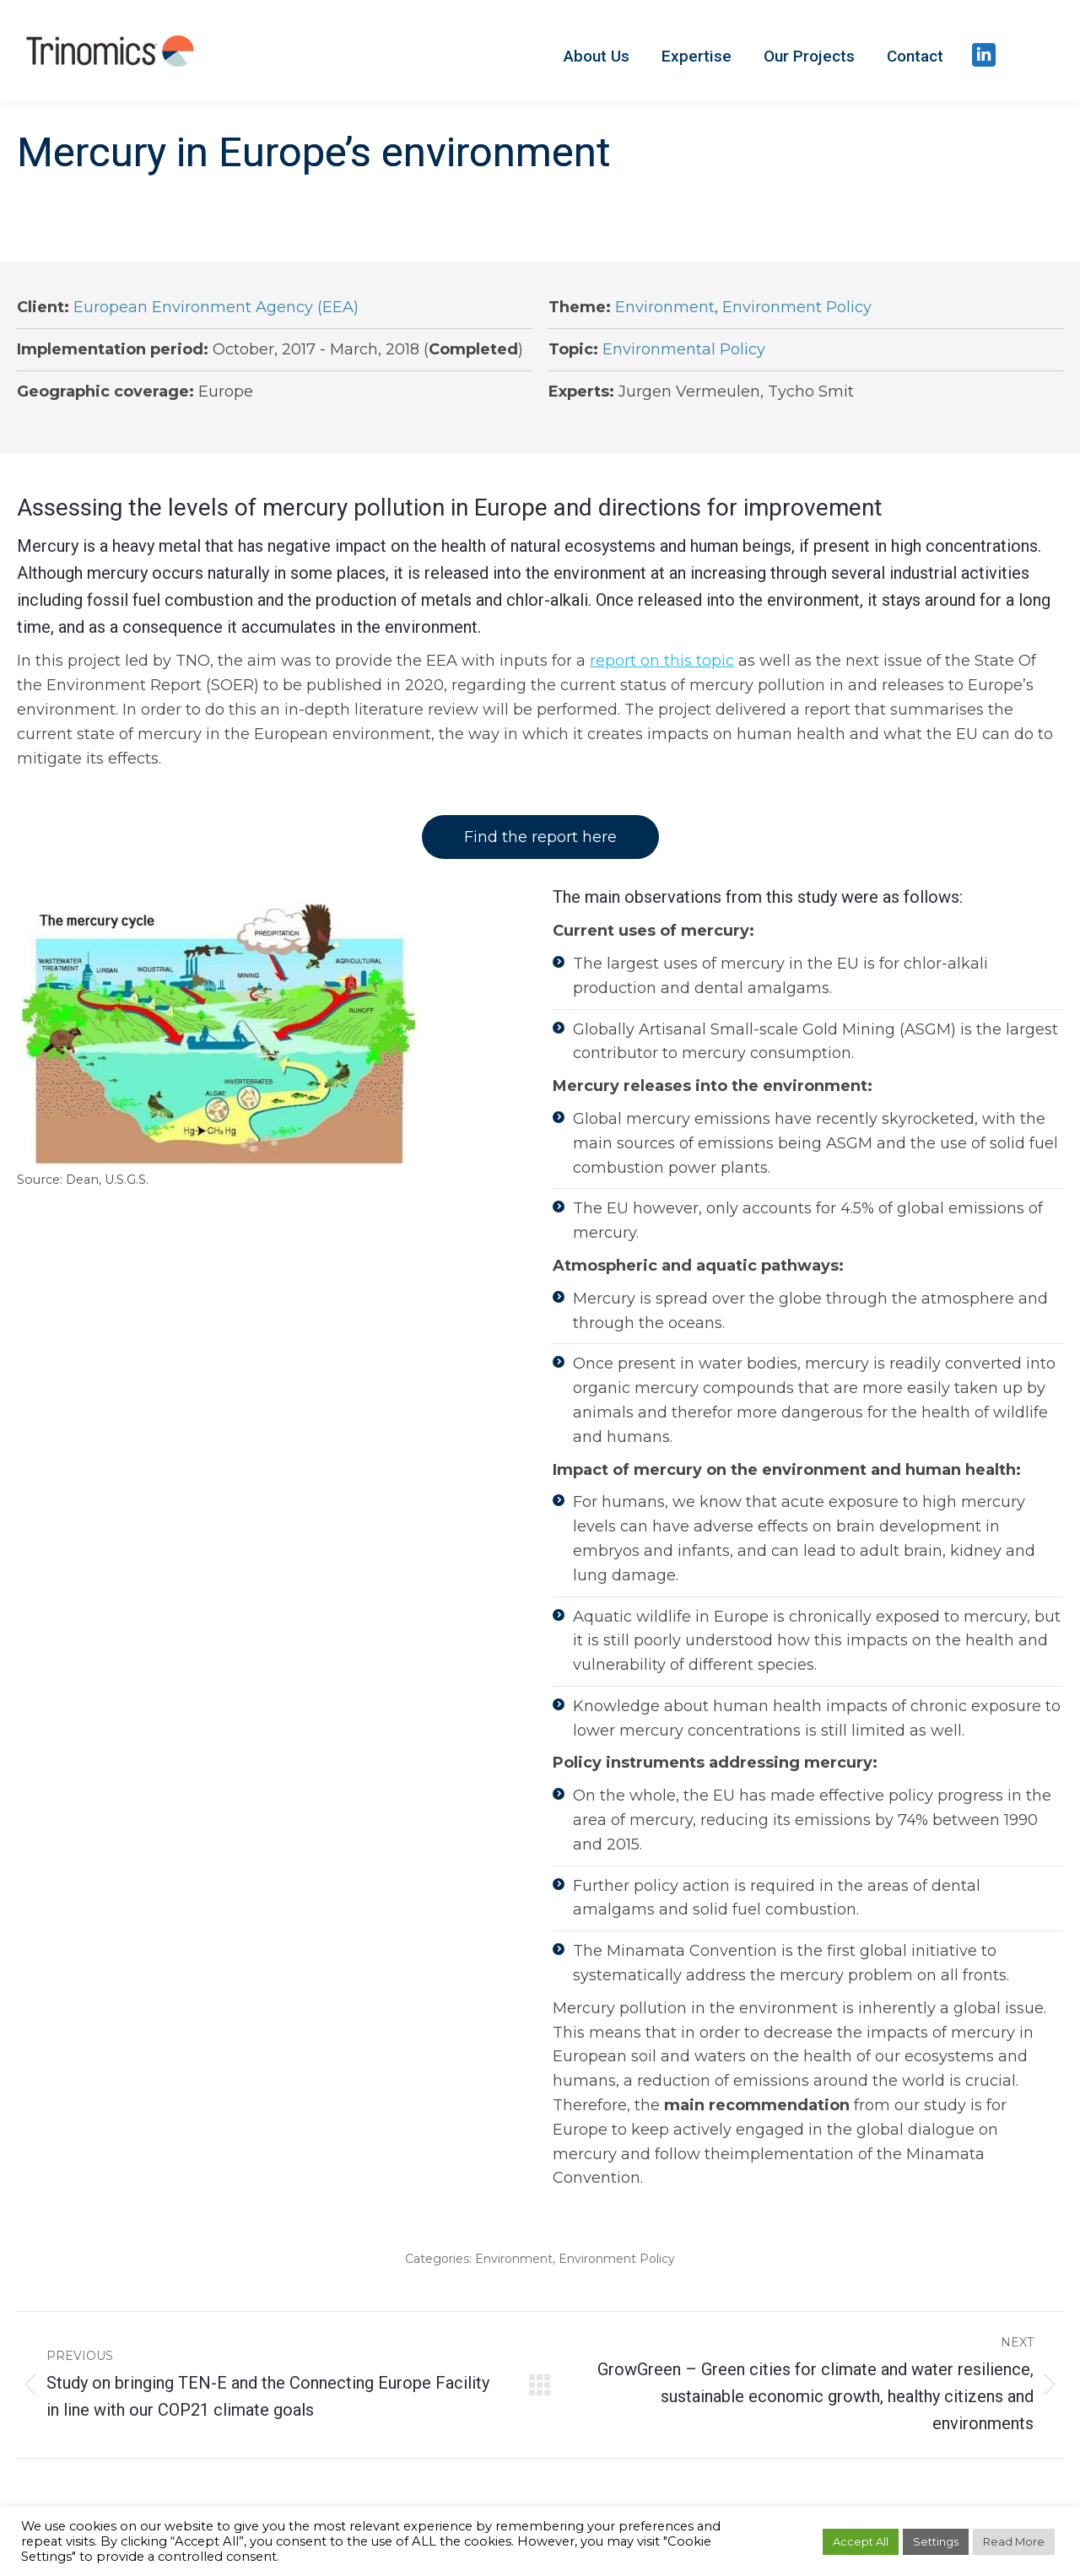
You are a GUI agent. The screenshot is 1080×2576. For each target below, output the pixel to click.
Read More (1014, 2541)
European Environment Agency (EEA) (216, 307)
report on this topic (662, 660)
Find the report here (540, 837)
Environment (665, 307)
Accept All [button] (860, 2541)
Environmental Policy (683, 349)
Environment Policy (797, 307)
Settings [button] (935, 2541)
